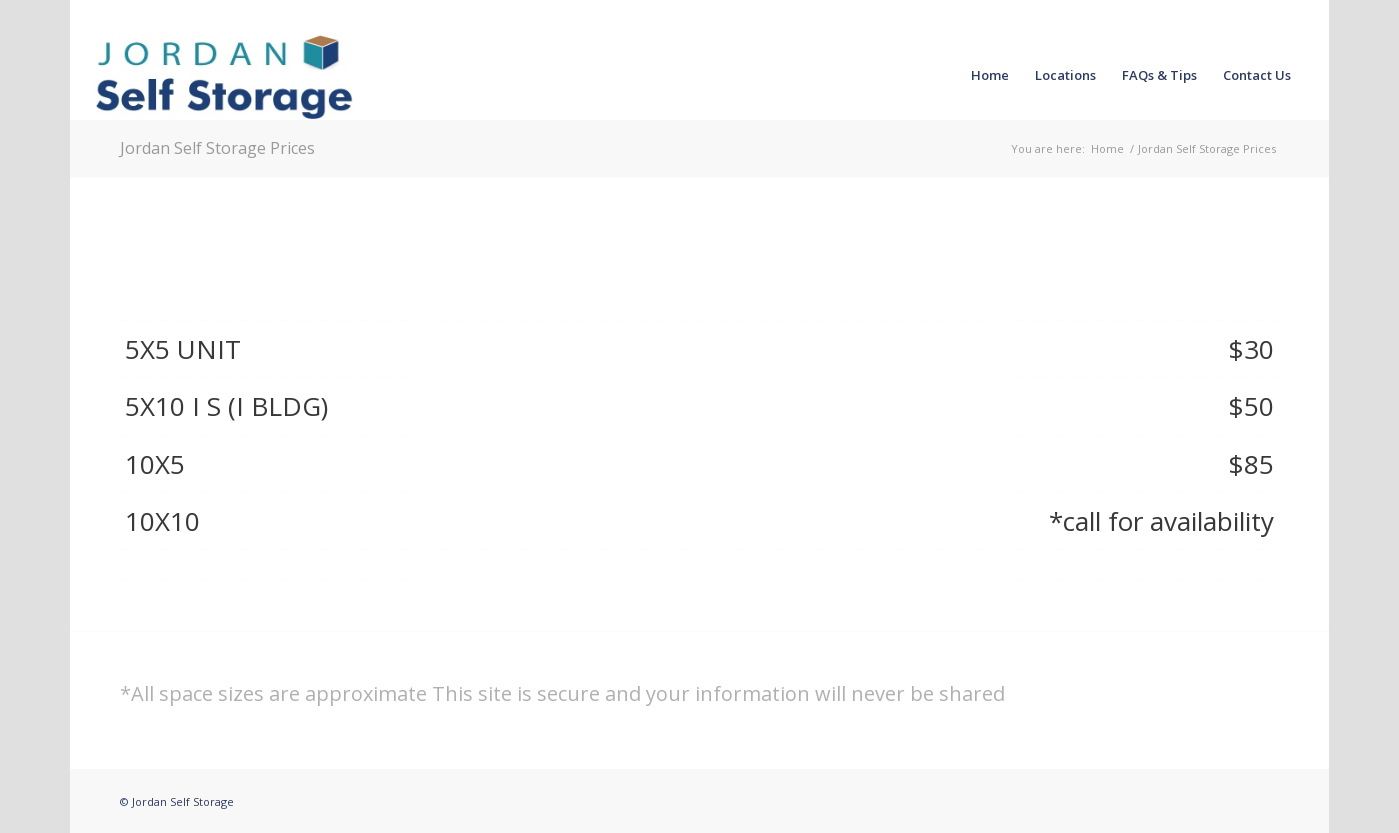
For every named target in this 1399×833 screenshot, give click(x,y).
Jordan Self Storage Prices (217, 148)
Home (1107, 148)
